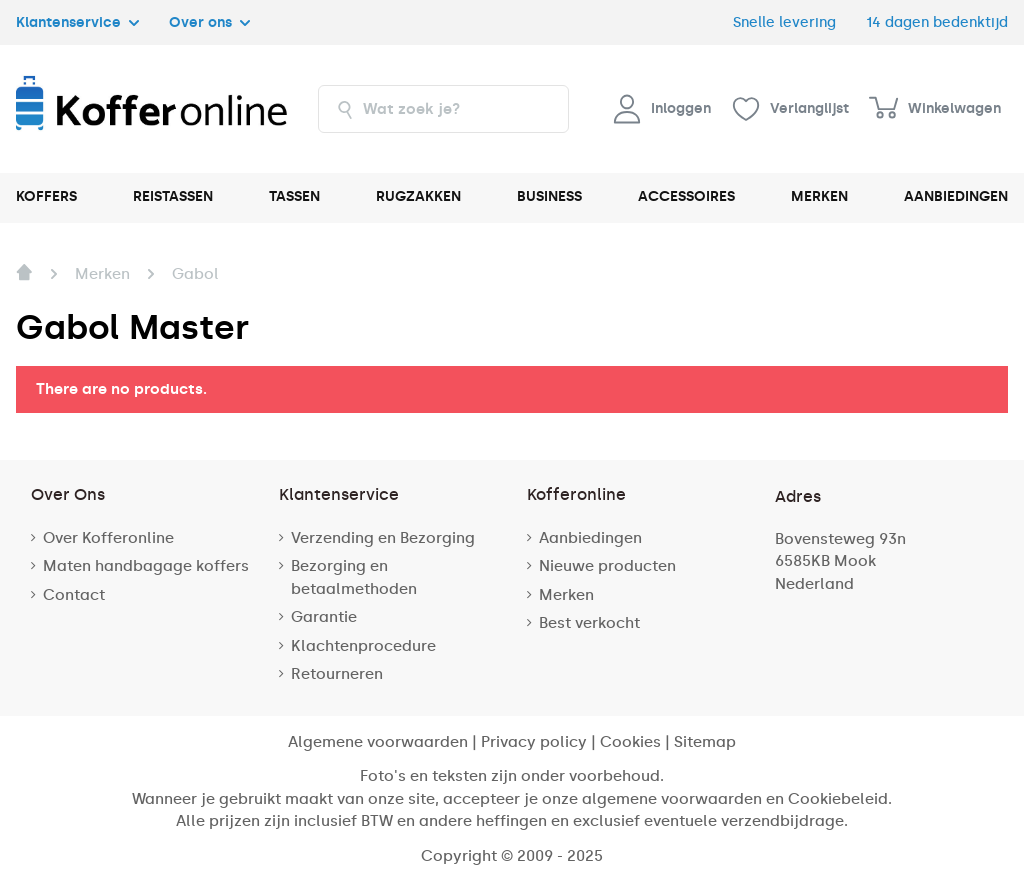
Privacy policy (534, 742)
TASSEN (294, 196)
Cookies (630, 742)
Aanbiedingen (590, 538)
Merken (566, 595)
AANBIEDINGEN (956, 196)
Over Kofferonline (108, 538)
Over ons (209, 22)
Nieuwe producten (607, 566)
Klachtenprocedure (363, 646)
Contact (74, 595)
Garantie (324, 617)
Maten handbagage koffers (146, 566)
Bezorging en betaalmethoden (354, 577)
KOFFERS (46, 196)
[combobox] (443, 109)
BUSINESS (549, 196)
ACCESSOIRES (686, 196)
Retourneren (337, 674)
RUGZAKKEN (418, 196)
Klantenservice (77, 22)
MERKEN (819, 196)
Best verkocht (589, 623)
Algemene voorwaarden (378, 742)
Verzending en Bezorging (383, 538)
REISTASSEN (173, 196)
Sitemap (705, 742)
